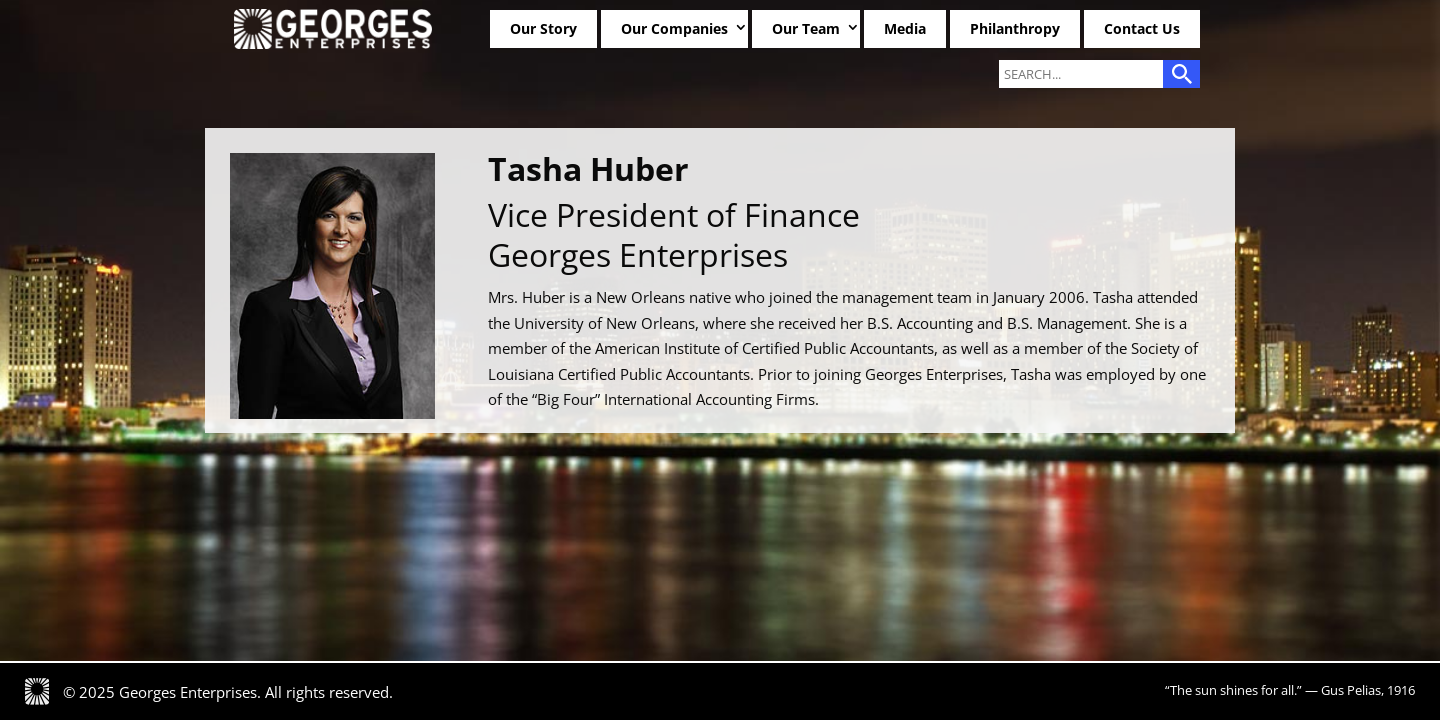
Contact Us (1142, 28)
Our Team (806, 28)
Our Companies (674, 28)
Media (905, 28)
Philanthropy (1015, 28)
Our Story (543, 28)
